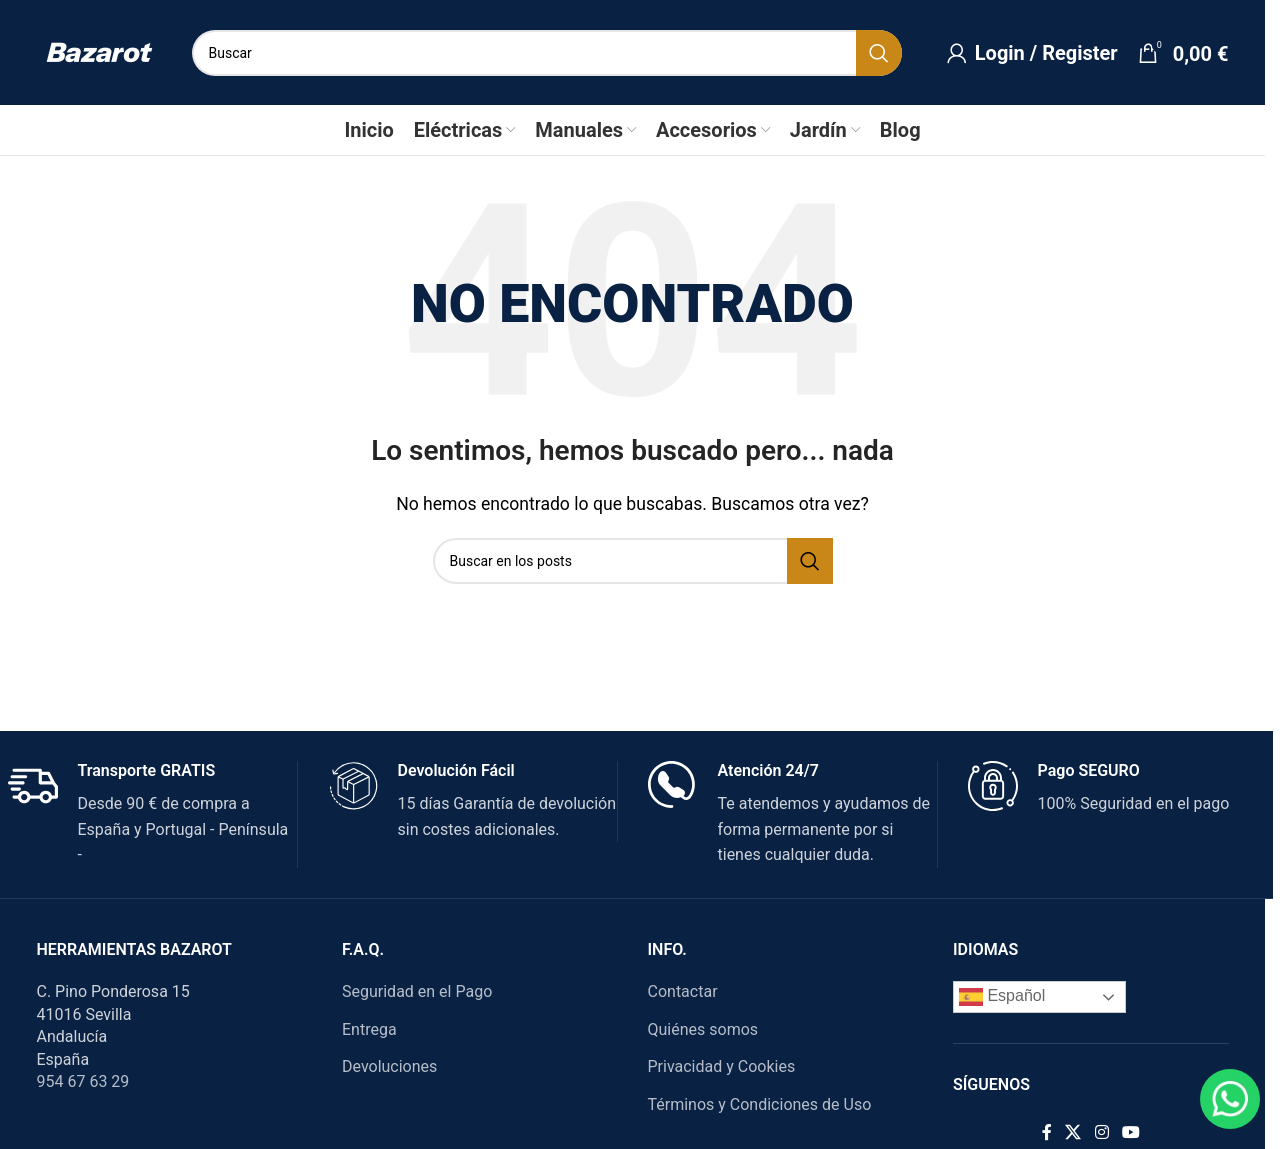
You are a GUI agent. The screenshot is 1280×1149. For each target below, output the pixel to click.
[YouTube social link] (1138, 1132)
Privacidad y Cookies (729, 1066)
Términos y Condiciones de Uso (767, 1104)
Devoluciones (397, 1066)
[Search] (554, 53)
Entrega (377, 1029)
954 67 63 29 (90, 1081)
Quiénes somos (710, 1029)
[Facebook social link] (1054, 1132)
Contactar (690, 991)
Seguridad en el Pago (425, 991)
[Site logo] (106, 51)
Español (1010, 997)
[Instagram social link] (1109, 1132)
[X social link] (1080, 1132)
